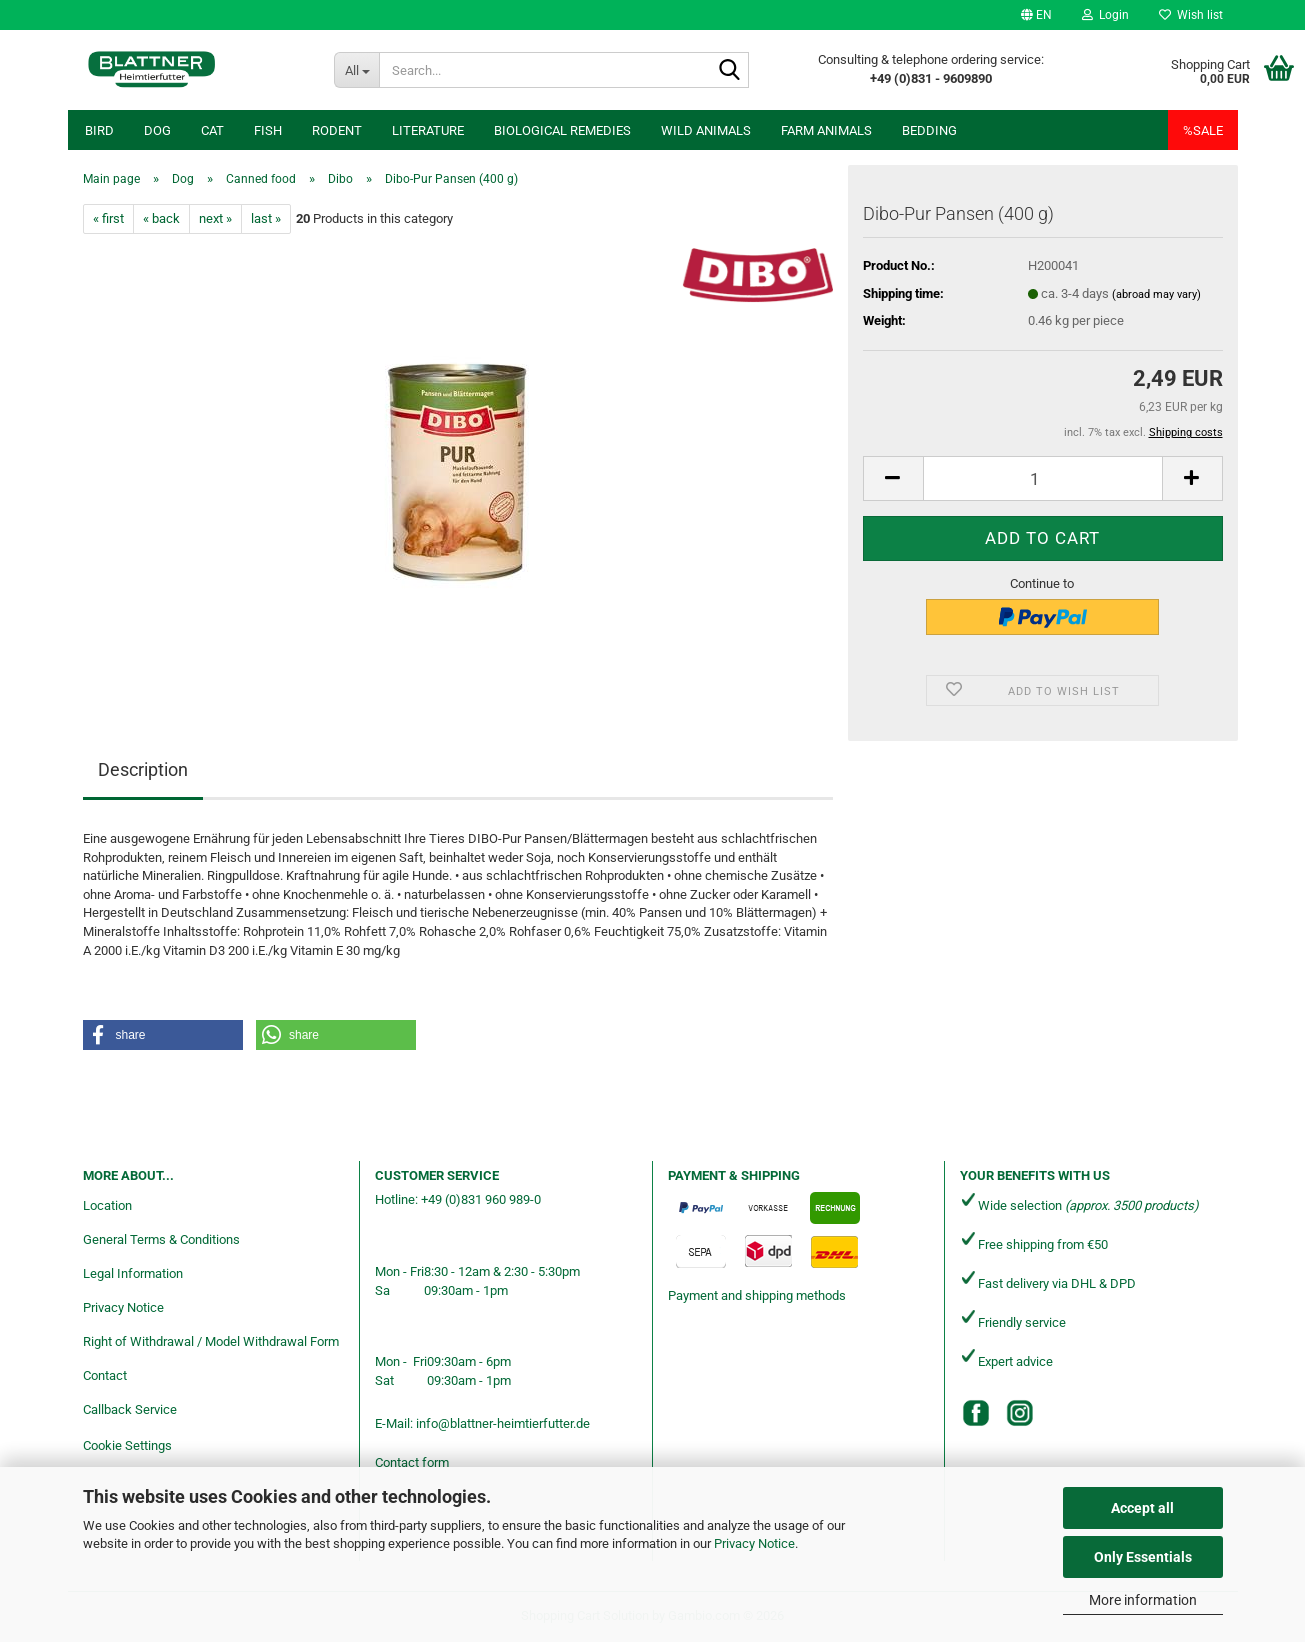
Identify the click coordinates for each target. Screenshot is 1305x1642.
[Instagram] (1020, 1413)
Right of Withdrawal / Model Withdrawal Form (211, 1341)
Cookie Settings (127, 1445)
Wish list (1191, 15)
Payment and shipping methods (757, 1295)
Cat (212, 130)
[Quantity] (1043, 478)
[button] (1036, 15)
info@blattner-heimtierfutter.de (503, 1423)
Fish (268, 130)
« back (161, 218)
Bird (99, 130)
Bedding (929, 130)
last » (266, 218)
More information (1143, 1600)
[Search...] (357, 70)
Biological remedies (562, 130)
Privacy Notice (754, 1543)
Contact (105, 1375)
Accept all (1142, 1508)
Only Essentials (1143, 1557)
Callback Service (130, 1409)
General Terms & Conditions (161, 1239)
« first (108, 218)
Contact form (412, 1462)
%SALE (1203, 130)
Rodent (337, 130)
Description (143, 769)
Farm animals (826, 130)
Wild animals (706, 130)
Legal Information (133, 1273)
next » (215, 218)
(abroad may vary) (1156, 294)
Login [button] (1105, 15)
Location (107, 1205)
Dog (157, 130)
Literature (428, 130)
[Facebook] (976, 1413)
